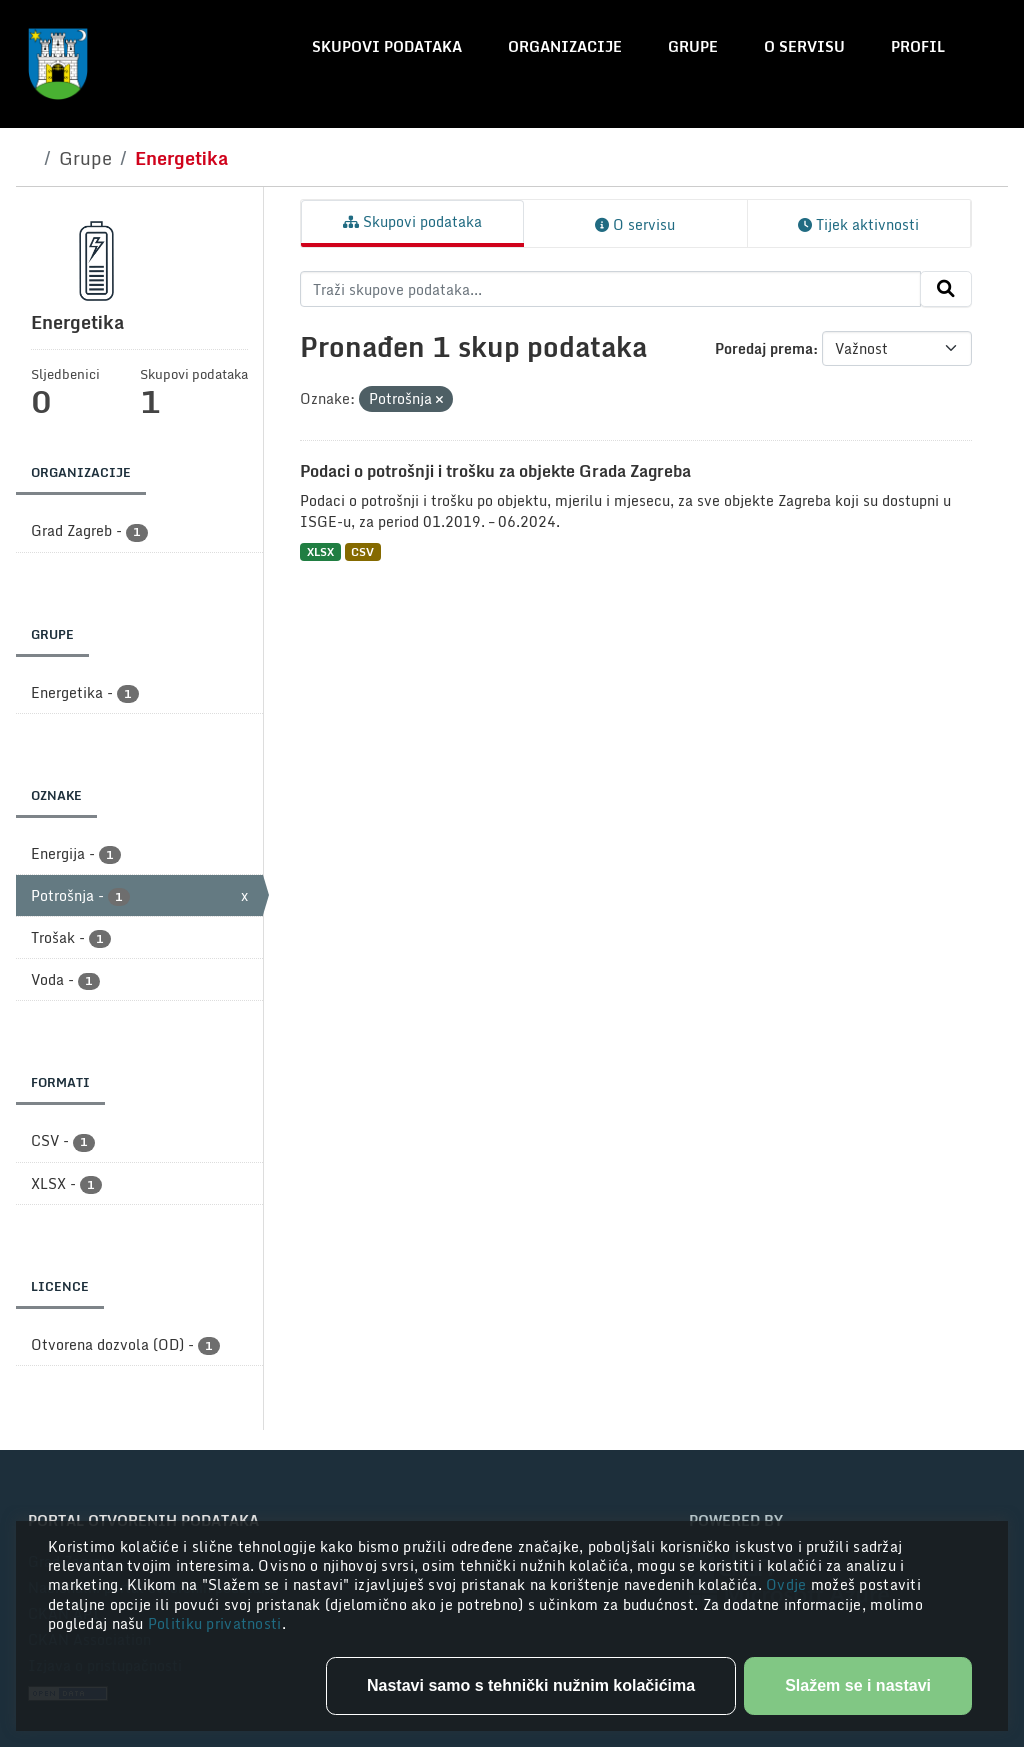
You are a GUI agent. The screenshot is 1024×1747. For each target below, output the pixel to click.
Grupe (693, 46)
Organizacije (565, 46)
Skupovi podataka (387, 46)
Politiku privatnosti (215, 1623)
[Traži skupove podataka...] (610, 289)
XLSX (320, 551)
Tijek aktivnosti (858, 224)
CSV (362, 551)
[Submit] (946, 289)
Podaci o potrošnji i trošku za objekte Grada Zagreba (495, 471)
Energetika (181, 158)
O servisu (804, 46)
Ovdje (788, 1584)
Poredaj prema (764, 348)
